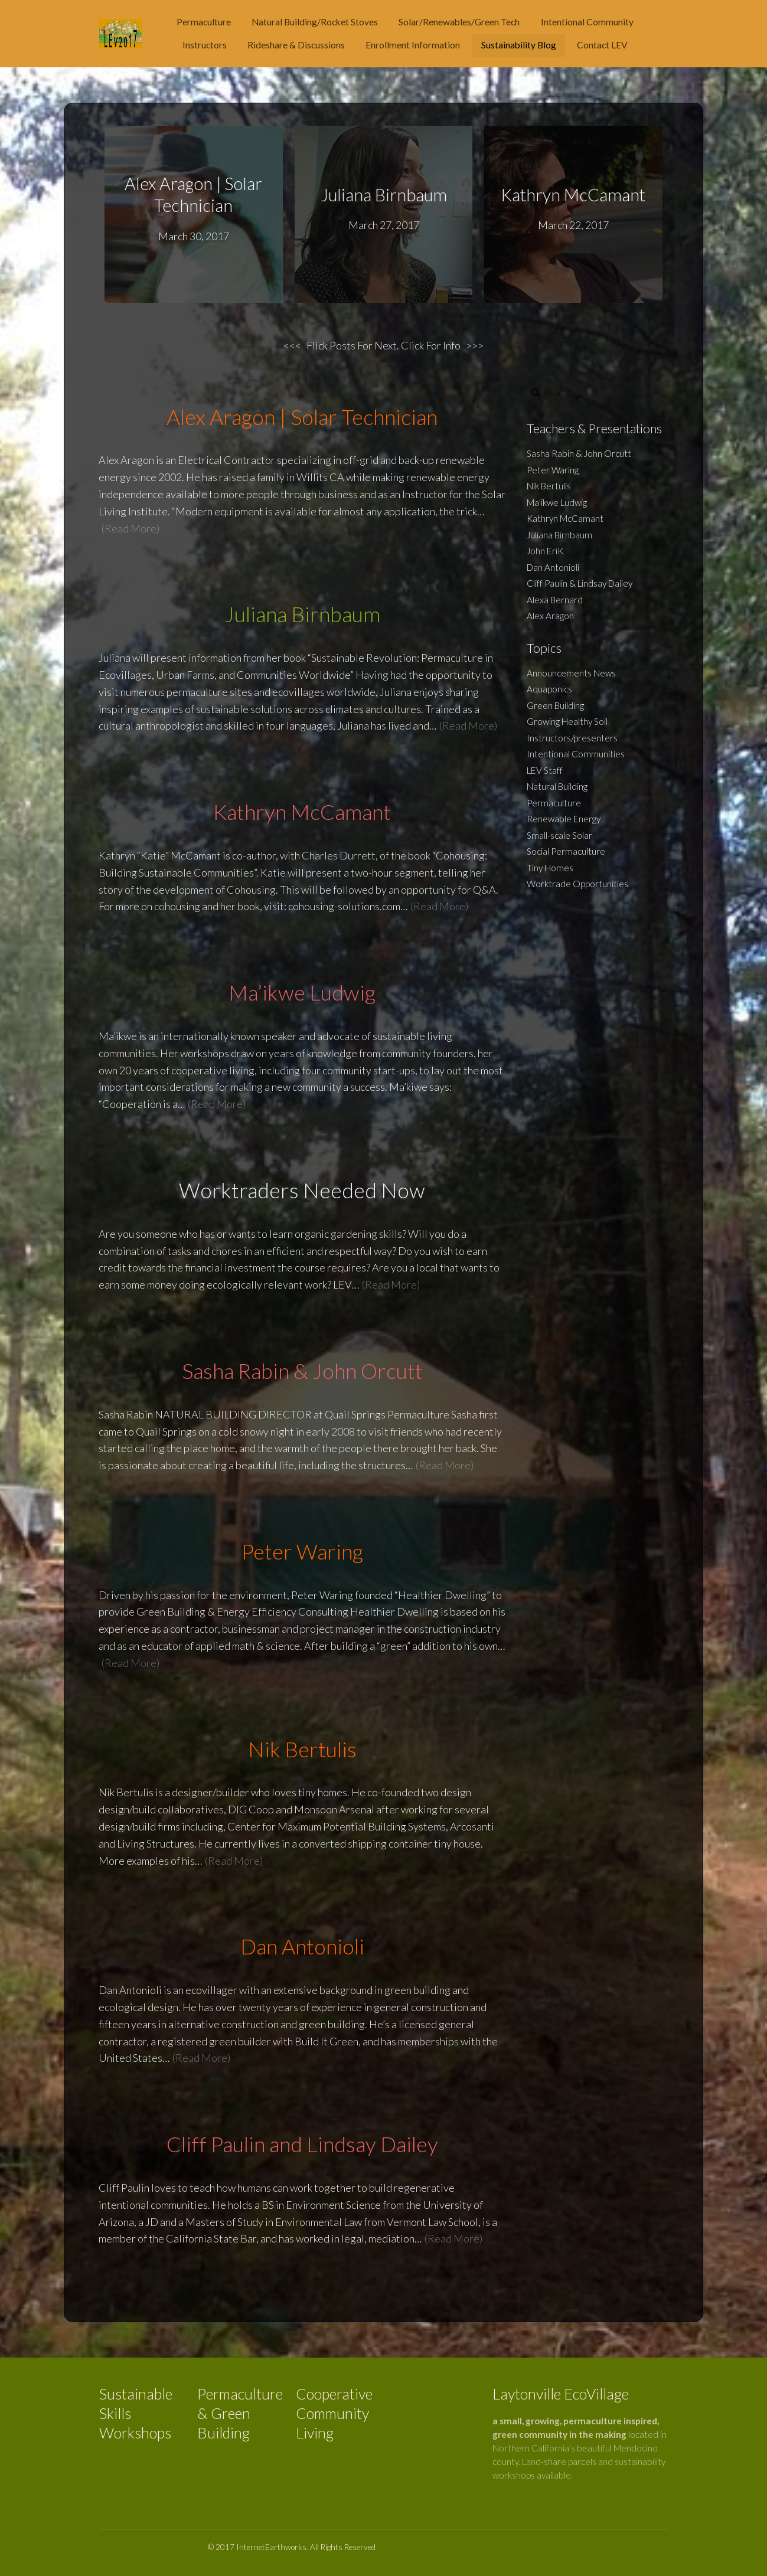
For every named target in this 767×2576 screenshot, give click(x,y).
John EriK (545, 550)
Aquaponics (549, 689)
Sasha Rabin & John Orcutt (579, 453)
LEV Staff (545, 770)
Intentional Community (587, 22)
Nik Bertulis (549, 485)
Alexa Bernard (555, 599)
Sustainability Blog (518, 45)
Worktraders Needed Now (302, 1190)
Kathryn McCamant (573, 195)
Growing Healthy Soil (567, 721)
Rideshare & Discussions (296, 45)
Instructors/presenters (572, 738)
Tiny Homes (550, 867)
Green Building (555, 705)
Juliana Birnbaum (383, 195)
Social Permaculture (566, 851)
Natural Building (557, 786)
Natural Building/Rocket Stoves (315, 22)
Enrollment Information (412, 45)
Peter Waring (553, 470)
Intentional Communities (576, 753)
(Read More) (130, 528)
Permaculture (204, 22)
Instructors (204, 45)
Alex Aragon (550, 615)
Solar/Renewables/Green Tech (459, 22)
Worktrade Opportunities (577, 883)
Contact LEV (602, 45)
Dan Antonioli (553, 567)
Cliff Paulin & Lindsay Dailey (579, 583)
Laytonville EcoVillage (560, 2393)
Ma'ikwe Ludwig (557, 502)
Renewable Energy (563, 818)
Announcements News (571, 673)
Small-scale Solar (559, 835)
